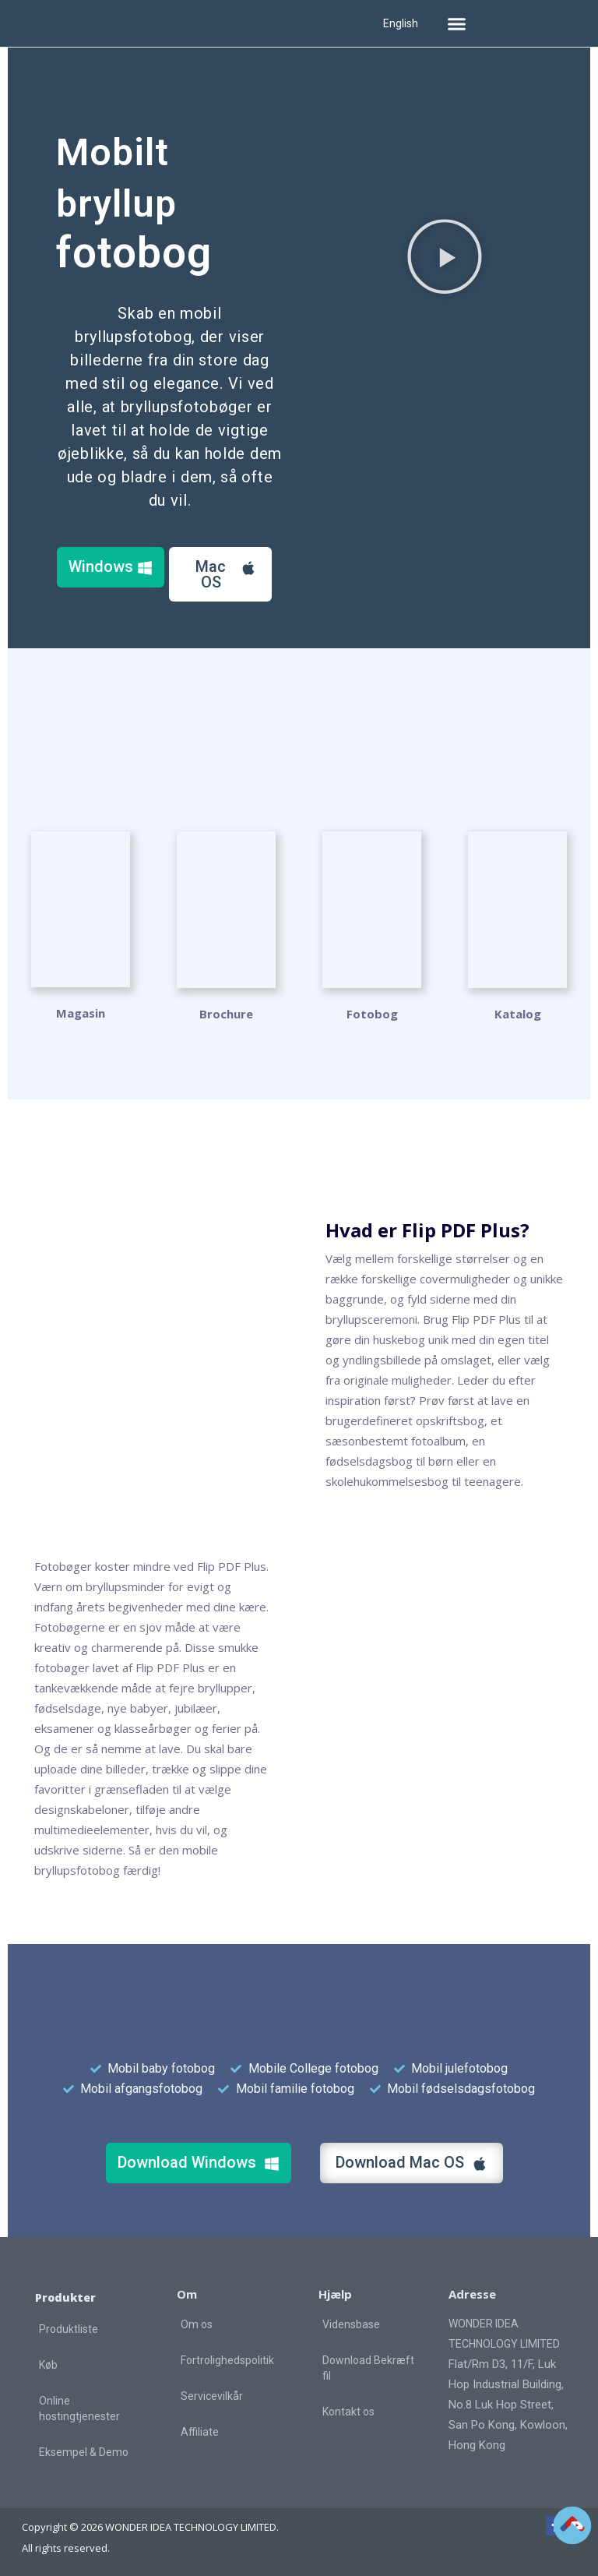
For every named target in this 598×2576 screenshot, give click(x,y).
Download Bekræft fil (368, 2366)
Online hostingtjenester (79, 2407)
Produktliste (68, 2327)
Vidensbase (351, 2323)
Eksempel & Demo (83, 2450)
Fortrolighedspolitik (227, 2358)
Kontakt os (348, 2410)
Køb (48, 2363)
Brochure (226, 1012)
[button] (456, 23)
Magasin (80, 1012)
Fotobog (372, 1012)
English (400, 23)
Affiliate (200, 2430)
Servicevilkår (212, 2394)
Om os (197, 2323)
